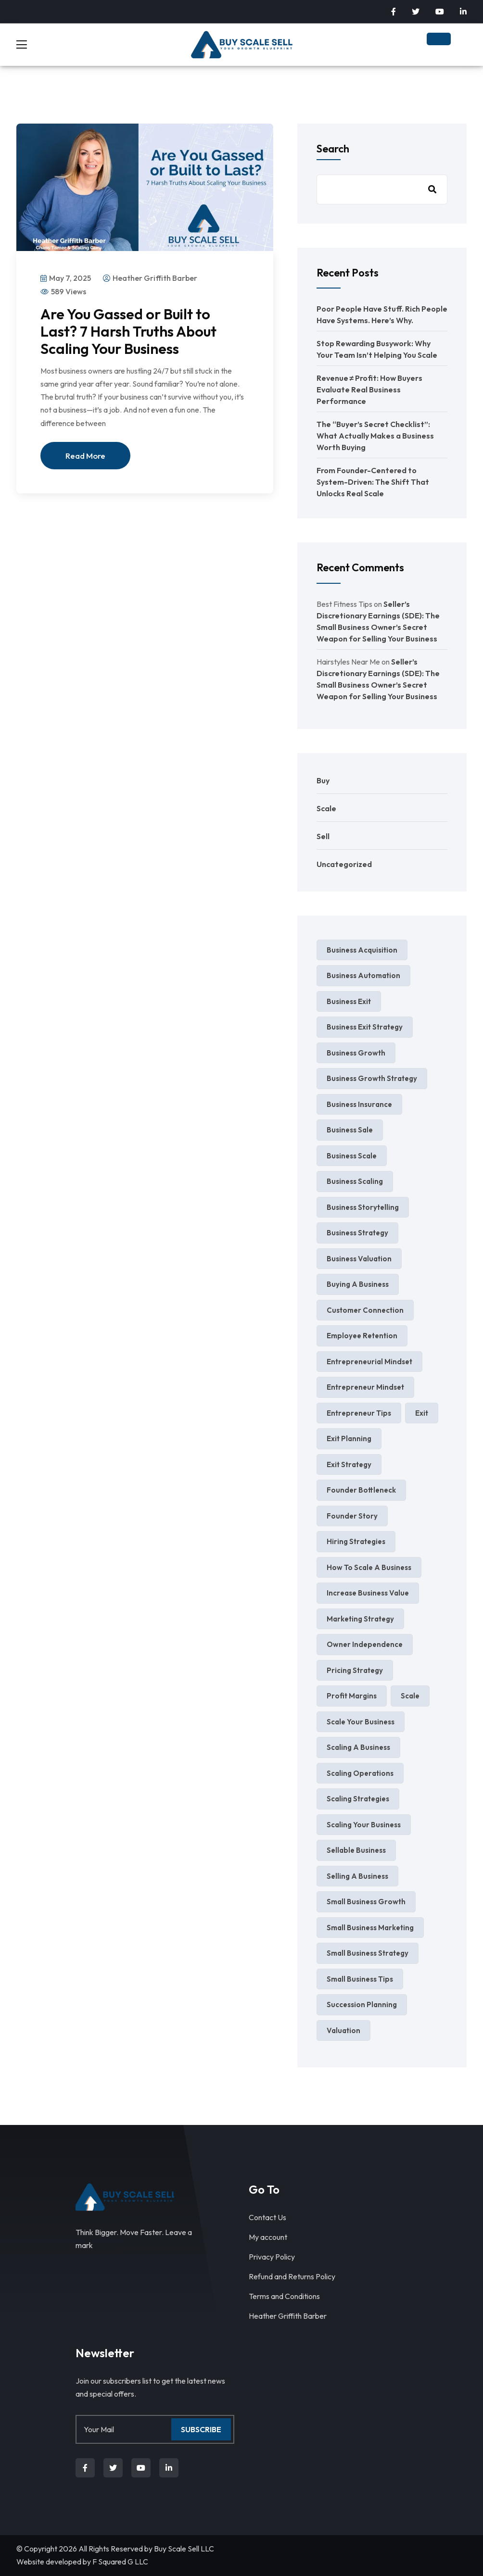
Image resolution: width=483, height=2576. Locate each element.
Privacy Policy (272, 2257)
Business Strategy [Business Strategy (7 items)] (357, 1232)
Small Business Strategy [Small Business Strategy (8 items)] (367, 1953)
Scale (326, 808)
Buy (323, 780)
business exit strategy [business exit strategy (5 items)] (365, 1026)
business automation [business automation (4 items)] (363, 975)
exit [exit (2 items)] (421, 1413)
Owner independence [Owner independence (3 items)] (365, 1644)
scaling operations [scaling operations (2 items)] (360, 1773)
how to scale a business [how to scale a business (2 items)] (369, 1567)
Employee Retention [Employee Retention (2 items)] (362, 1335)
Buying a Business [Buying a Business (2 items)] (358, 1284)
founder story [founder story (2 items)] (352, 1515)
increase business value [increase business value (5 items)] (368, 1592)
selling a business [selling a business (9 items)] (357, 1876)
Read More (85, 456)
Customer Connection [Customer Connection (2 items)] (365, 1310)
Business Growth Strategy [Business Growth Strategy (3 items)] (372, 1078)
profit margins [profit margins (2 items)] (352, 1695)
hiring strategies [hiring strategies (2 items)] (356, 1541)
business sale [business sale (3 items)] (350, 1129)
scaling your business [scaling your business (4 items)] (364, 1824)
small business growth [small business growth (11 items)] (366, 1901)
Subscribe (201, 2429)
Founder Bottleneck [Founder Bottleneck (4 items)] (361, 1490)
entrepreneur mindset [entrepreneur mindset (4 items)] (365, 1387)
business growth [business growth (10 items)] (356, 1052)
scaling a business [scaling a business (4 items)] (358, 1747)
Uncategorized (344, 864)
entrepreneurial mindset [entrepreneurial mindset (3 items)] (369, 1361)
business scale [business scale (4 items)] (352, 1155)
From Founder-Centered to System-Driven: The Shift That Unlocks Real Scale (373, 481)
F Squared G (112, 2561)
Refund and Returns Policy (292, 2276)
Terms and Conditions (284, 2296)
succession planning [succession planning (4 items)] (362, 2004)
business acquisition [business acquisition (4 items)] (362, 950)
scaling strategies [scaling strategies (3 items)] (358, 1798)
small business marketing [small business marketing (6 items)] (370, 1927)
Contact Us (267, 2217)
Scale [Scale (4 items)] (410, 1695)
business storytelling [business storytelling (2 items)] (363, 1207)
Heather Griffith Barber (288, 2316)
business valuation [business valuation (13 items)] (359, 1258)
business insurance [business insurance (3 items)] (359, 1104)
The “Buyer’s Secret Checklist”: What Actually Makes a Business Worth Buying (375, 435)
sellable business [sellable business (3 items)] (356, 1850)
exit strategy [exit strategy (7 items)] (349, 1464)
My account (268, 2237)
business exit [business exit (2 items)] (349, 1001)
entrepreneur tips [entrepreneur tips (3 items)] (359, 1413)
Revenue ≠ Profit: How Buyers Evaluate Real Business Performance (370, 389)
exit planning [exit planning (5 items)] (349, 1438)
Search (333, 148)
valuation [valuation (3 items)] (343, 2030)
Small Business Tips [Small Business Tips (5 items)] (360, 1979)
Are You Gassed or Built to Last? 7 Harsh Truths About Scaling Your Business (128, 331)
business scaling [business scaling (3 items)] (355, 1181)
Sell (323, 836)
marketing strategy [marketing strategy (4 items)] (360, 1618)
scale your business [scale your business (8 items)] (360, 1721)
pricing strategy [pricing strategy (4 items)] (355, 1670)
